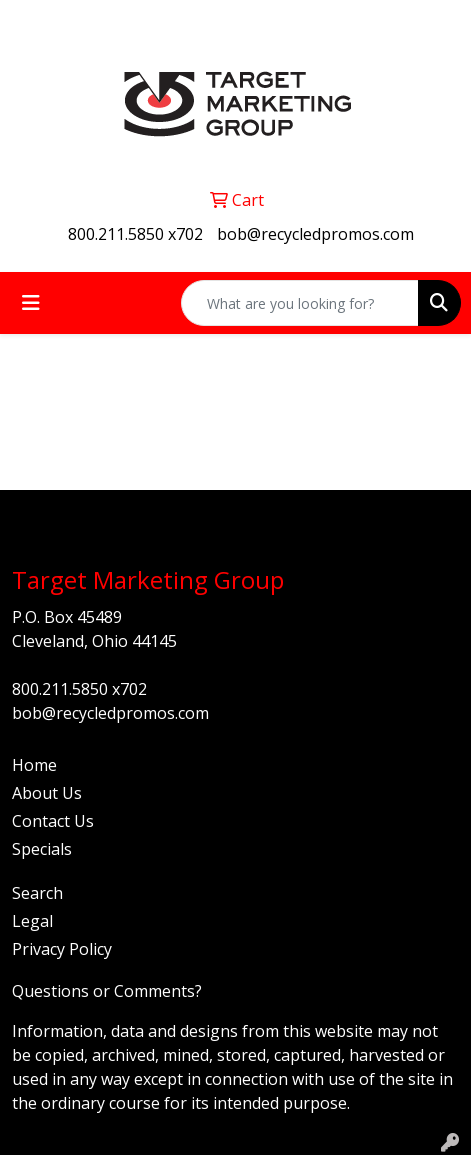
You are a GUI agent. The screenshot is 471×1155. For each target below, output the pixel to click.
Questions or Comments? (107, 991)
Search (37, 893)
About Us (47, 793)
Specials (42, 849)
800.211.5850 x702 (135, 234)
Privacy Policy (62, 949)
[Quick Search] (300, 303)
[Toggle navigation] (31, 303)
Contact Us (53, 821)
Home (34, 765)
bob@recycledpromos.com (315, 234)
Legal (32, 921)
